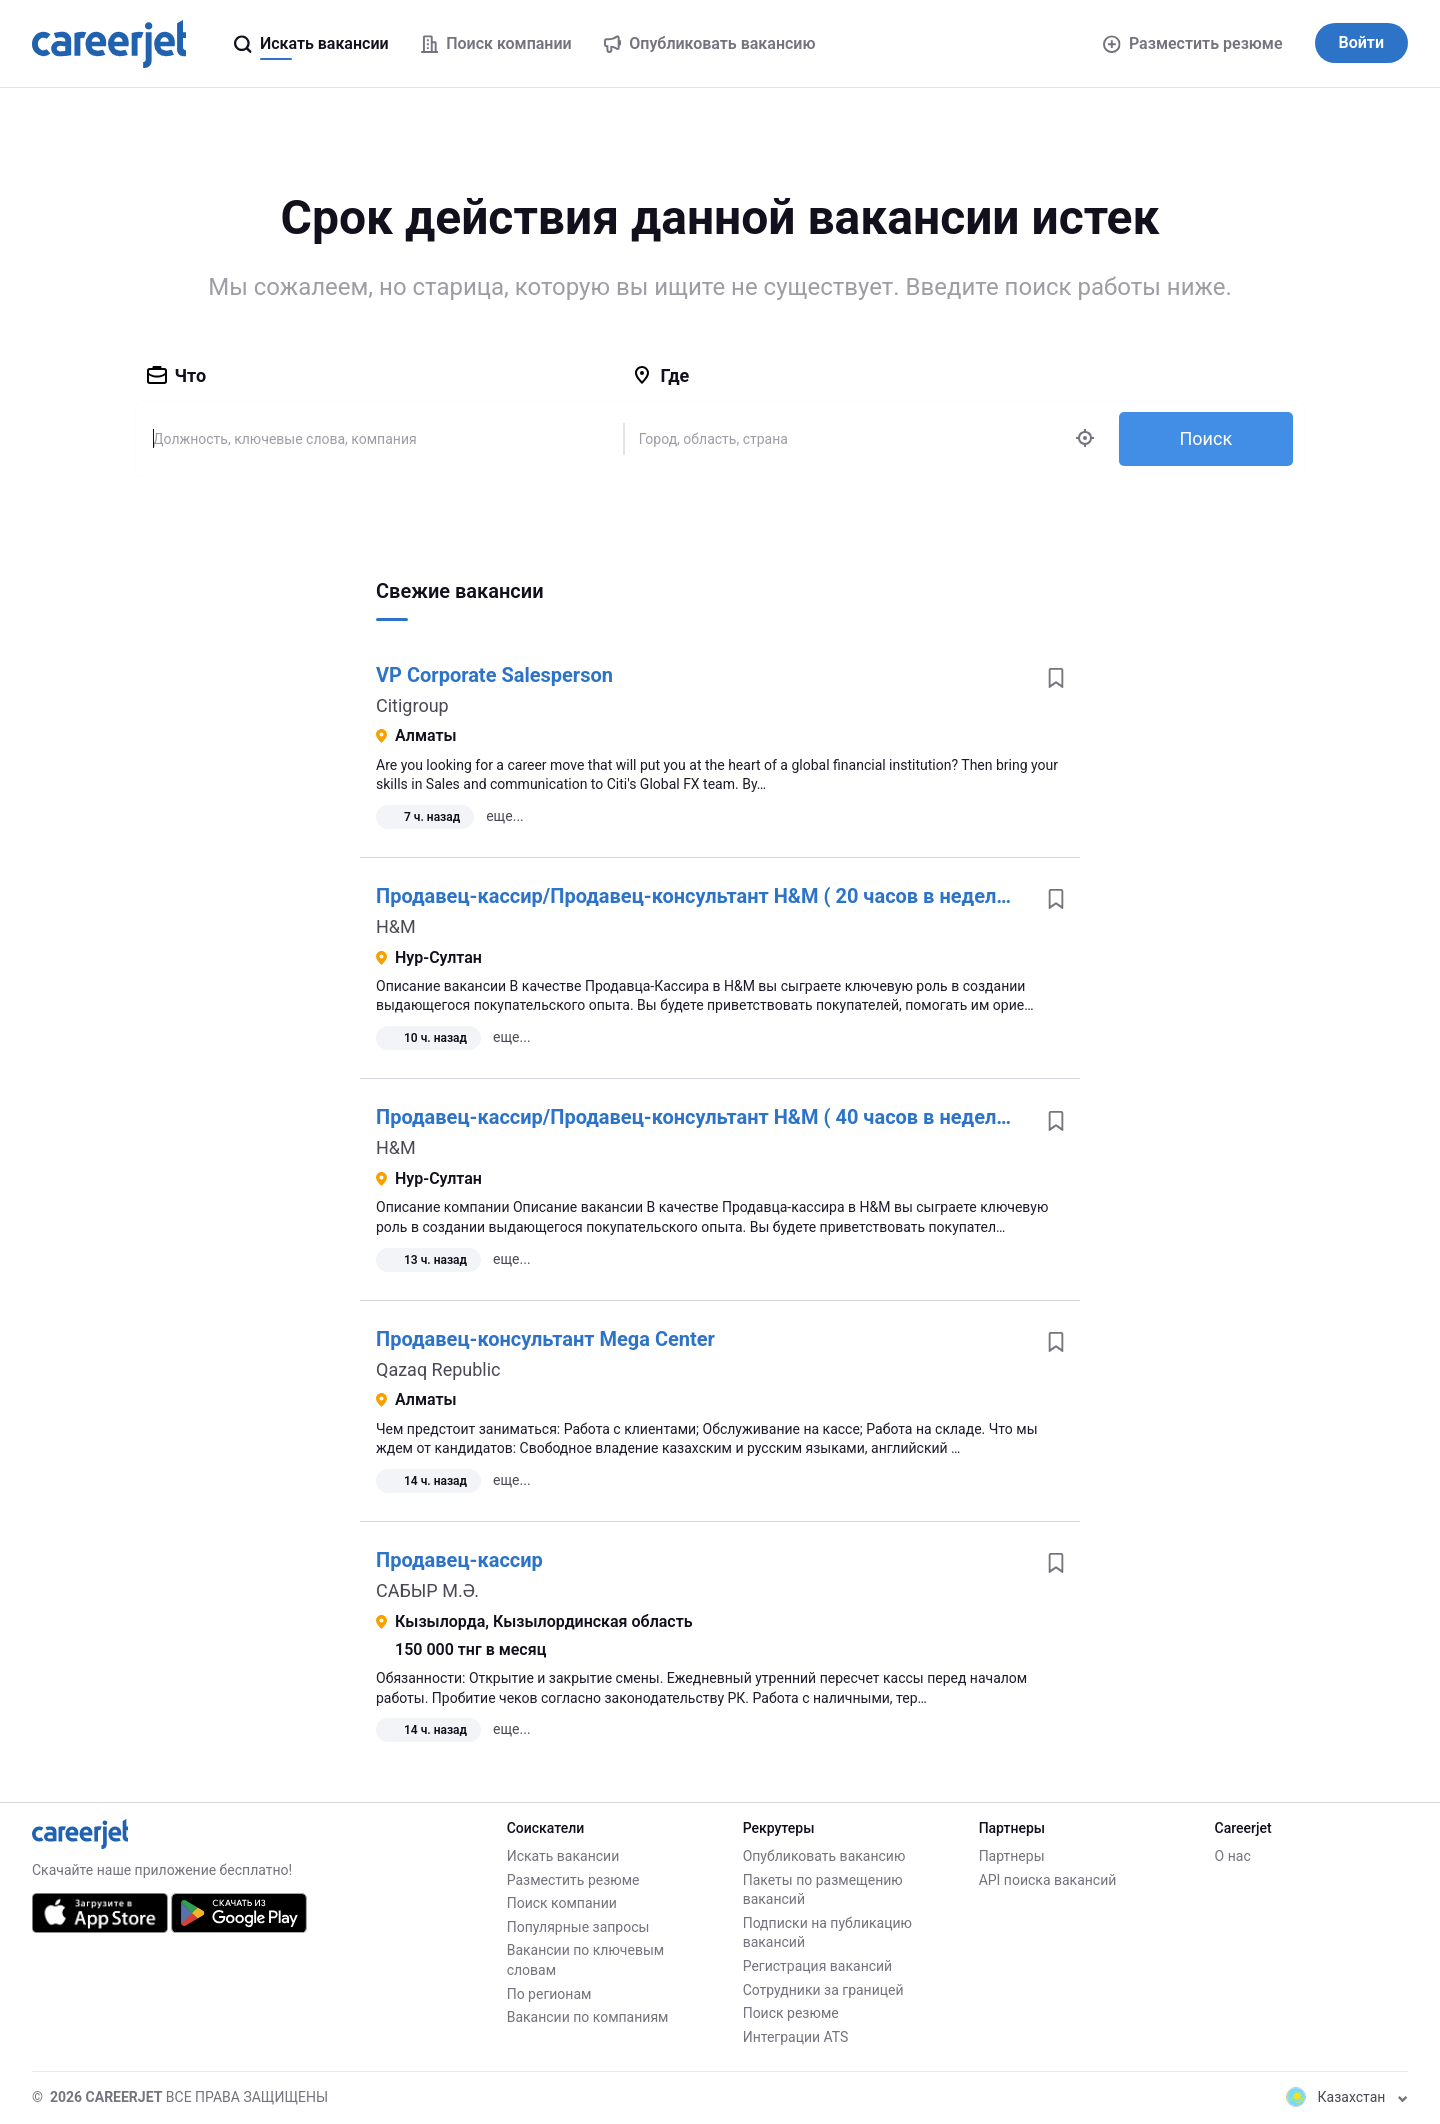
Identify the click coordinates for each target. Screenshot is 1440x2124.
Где (660, 375)
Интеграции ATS (796, 2037)
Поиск (1205, 438)
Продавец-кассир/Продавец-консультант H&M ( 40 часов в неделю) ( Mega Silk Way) (775, 1117)
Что (177, 375)
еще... (505, 816)
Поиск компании (562, 1903)
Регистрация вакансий (818, 1966)
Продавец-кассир (459, 1560)
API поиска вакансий (1048, 1880)
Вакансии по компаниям (588, 2017)
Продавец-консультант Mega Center (545, 1339)
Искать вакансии (563, 1856)
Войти (1361, 42)
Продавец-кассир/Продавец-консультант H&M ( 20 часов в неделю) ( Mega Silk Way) (775, 896)
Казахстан (1347, 2097)
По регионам (549, 1994)
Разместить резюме (1192, 43)
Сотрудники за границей (823, 1990)
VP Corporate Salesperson (494, 675)
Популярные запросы (578, 1927)
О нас (1233, 1856)
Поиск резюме (791, 2013)
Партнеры (1012, 1856)
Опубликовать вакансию (824, 1856)
